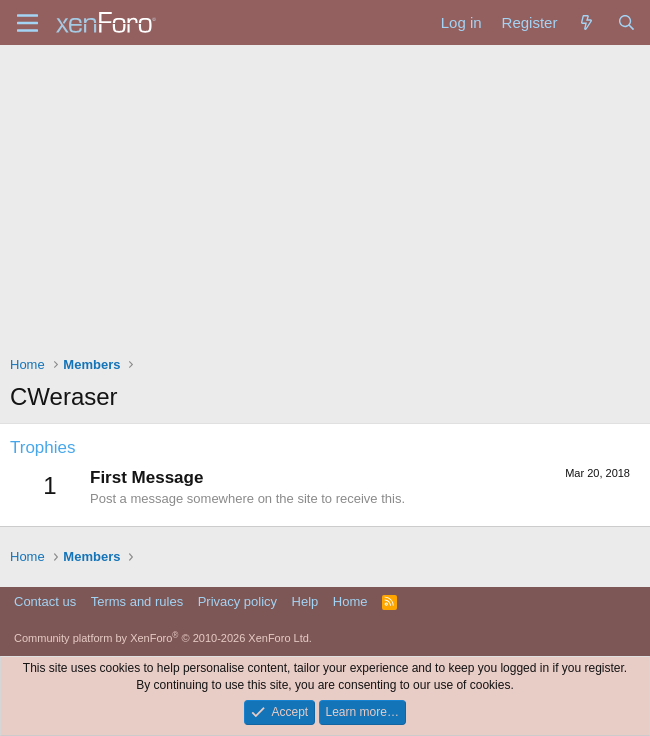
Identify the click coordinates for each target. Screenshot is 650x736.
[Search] (626, 22)
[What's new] (586, 22)
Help (305, 601)
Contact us (45, 601)
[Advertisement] (325, 195)
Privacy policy (237, 601)
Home (350, 601)
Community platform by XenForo (163, 638)
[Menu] (27, 23)
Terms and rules (137, 601)
